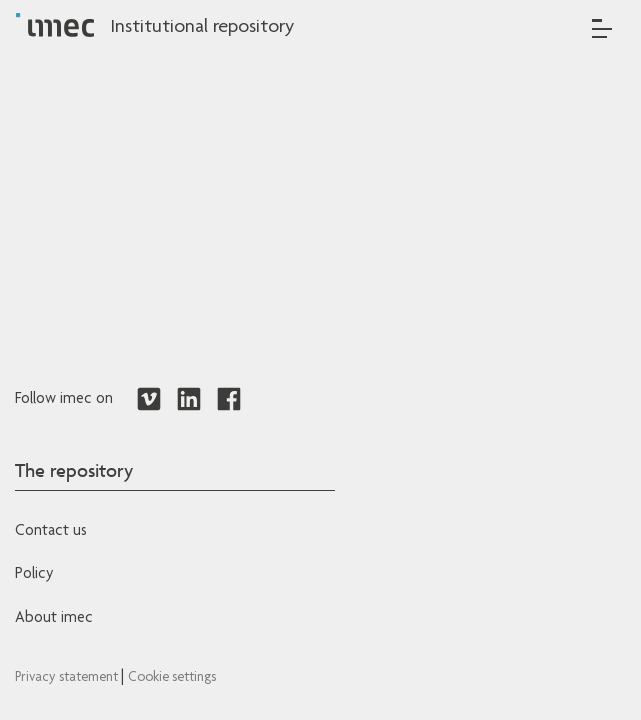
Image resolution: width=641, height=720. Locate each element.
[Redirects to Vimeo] (149, 400)
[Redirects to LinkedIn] (189, 400)
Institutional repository (202, 28)
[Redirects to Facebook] (229, 400)
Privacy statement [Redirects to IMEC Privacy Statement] (68, 678)
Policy (34, 575)
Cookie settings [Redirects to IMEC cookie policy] (172, 678)
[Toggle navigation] (602, 28)
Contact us (51, 532)
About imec (54, 619)
